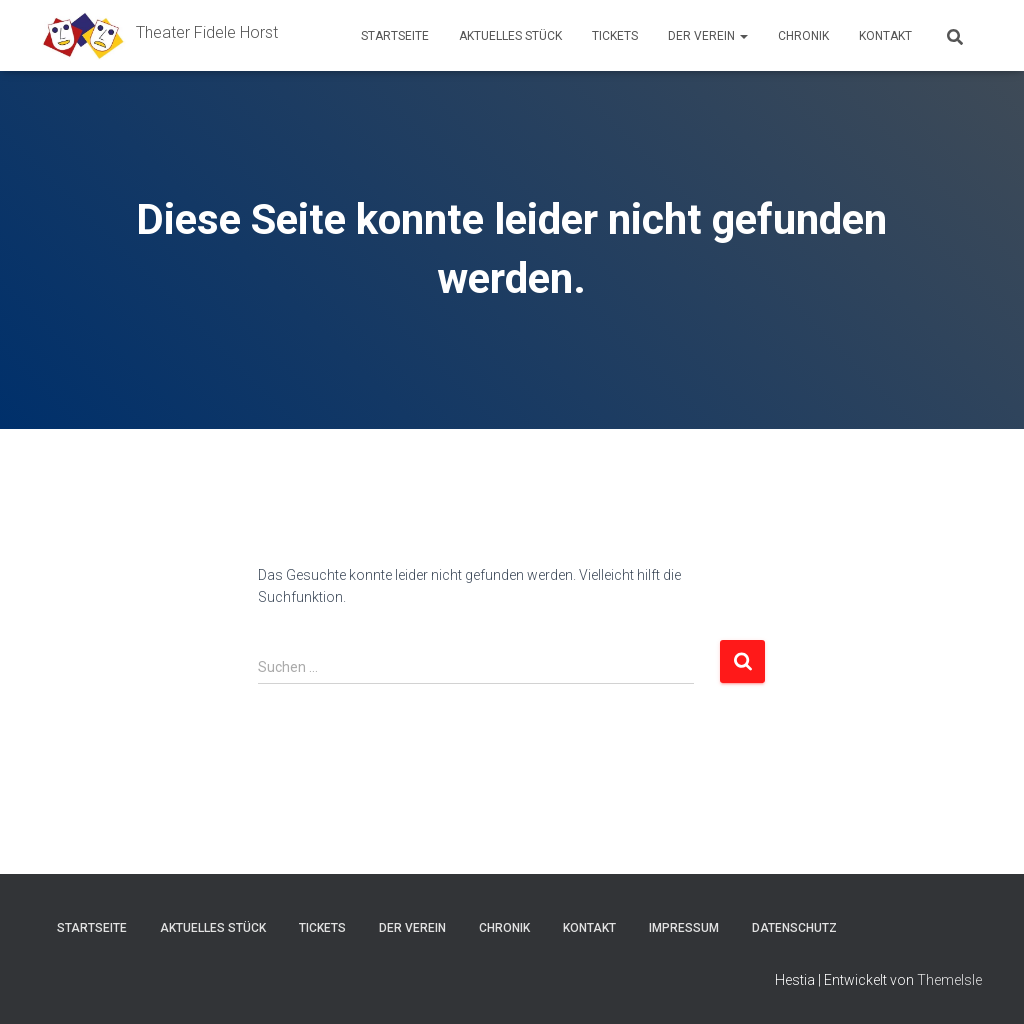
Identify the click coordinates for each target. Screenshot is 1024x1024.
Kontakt (885, 36)
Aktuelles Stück (510, 36)
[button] (743, 36)
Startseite (395, 36)
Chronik (803, 36)
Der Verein (708, 36)
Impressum (684, 928)
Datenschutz (794, 928)
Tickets (615, 36)
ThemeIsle (949, 980)
